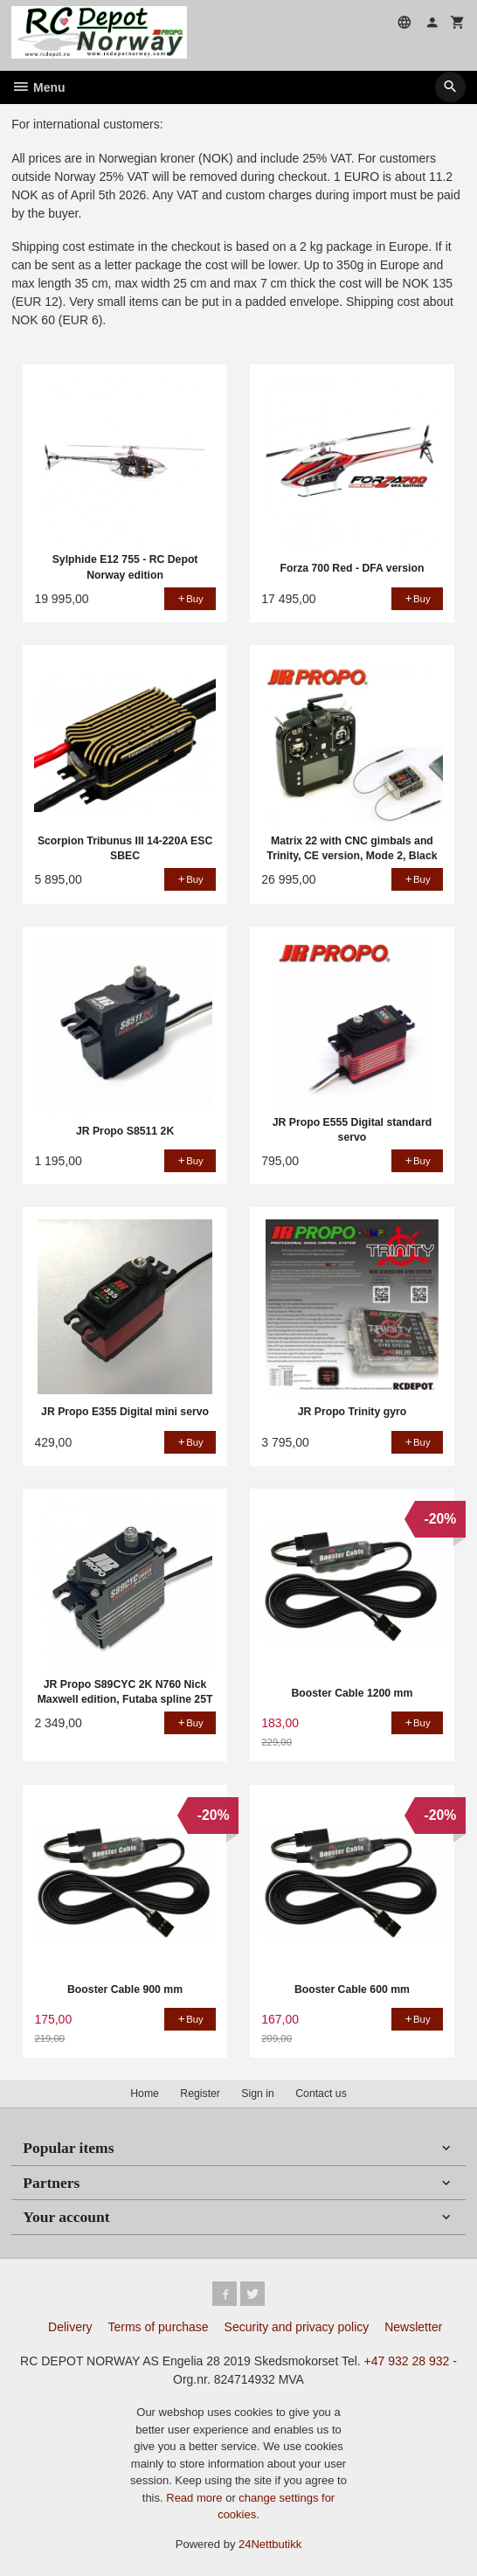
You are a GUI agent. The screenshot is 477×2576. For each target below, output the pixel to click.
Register (200, 2093)
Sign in (257, 2093)
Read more (195, 2497)
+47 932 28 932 (407, 2361)
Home (144, 2093)
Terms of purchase (158, 2327)
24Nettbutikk (269, 2544)
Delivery (70, 2327)
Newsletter (413, 2327)
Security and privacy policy (297, 2327)
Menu (38, 87)
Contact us (321, 2093)
